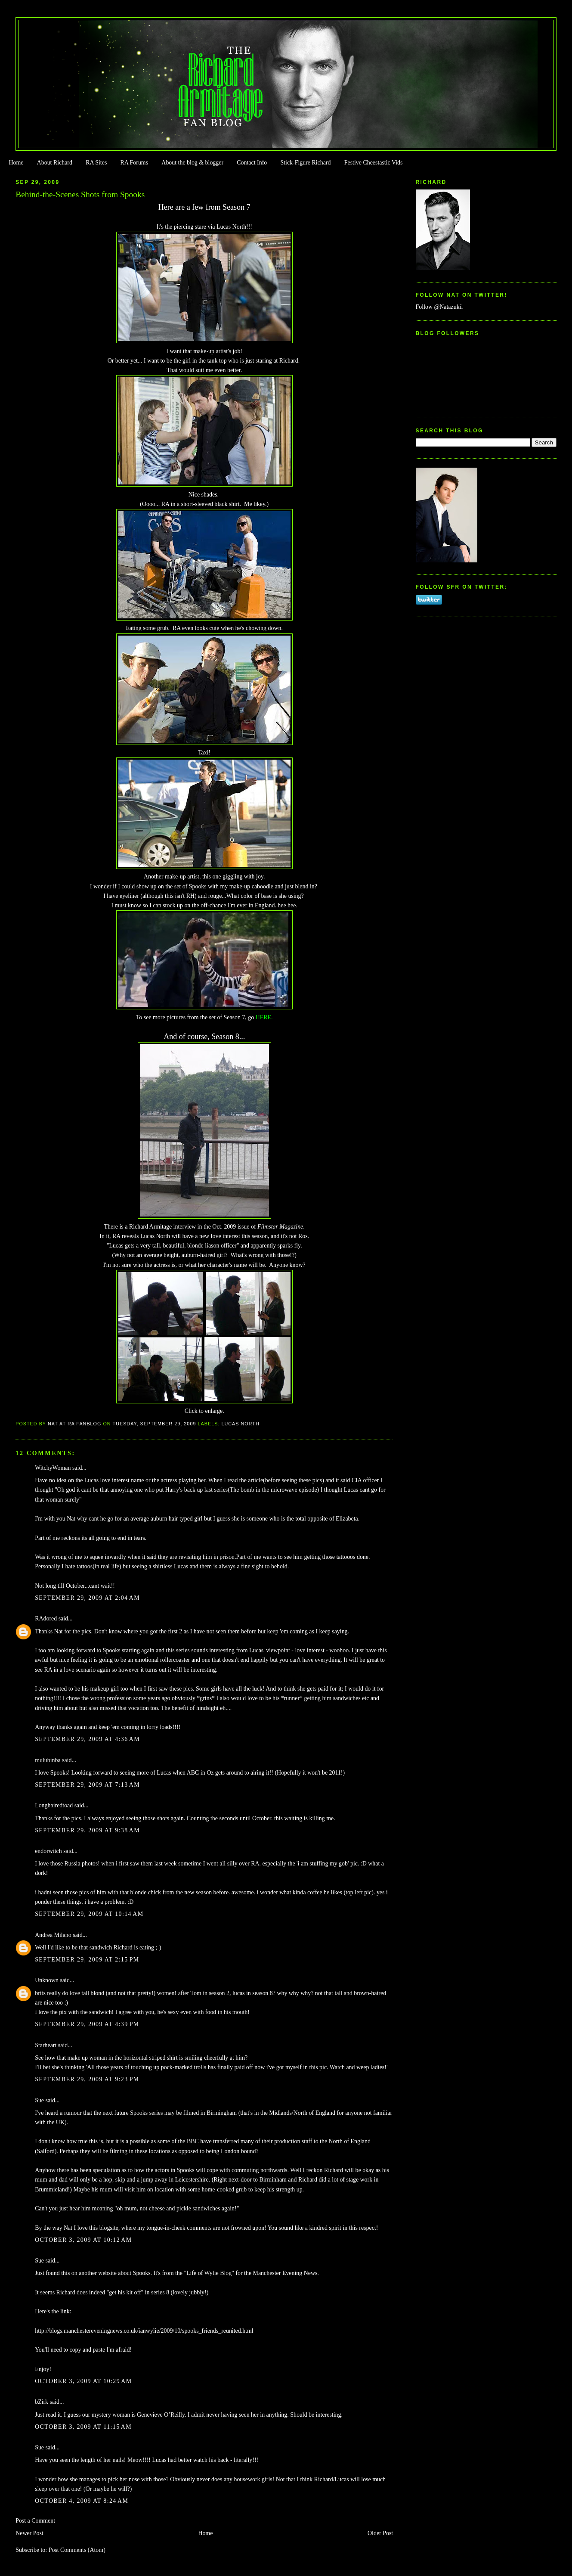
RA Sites (96, 162)
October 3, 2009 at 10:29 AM (83, 2381)
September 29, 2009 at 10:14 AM (89, 1914)
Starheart (45, 2045)
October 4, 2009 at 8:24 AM (81, 2501)
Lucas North (240, 1423)
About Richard (54, 162)
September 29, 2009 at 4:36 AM (87, 1739)
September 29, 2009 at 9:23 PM (87, 2079)
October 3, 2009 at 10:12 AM (83, 2240)
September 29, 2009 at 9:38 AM (87, 1830)
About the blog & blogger (192, 162)
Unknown (47, 1980)
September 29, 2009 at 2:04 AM (87, 1598)
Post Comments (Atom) (77, 2550)
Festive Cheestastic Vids (373, 162)
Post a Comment (35, 2520)
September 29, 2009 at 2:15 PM (87, 1959)
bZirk (41, 2402)
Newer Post (29, 2533)
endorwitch (48, 1851)
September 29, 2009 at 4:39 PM (87, 2024)
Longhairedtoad (54, 1805)
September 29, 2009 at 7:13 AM (87, 1784)
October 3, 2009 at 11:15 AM (83, 2427)
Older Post (380, 2533)
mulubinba (47, 1760)
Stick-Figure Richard (305, 162)
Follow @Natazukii (439, 307)
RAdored (46, 1618)
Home (16, 162)
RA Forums (134, 162)
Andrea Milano (53, 1935)
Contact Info (252, 162)
